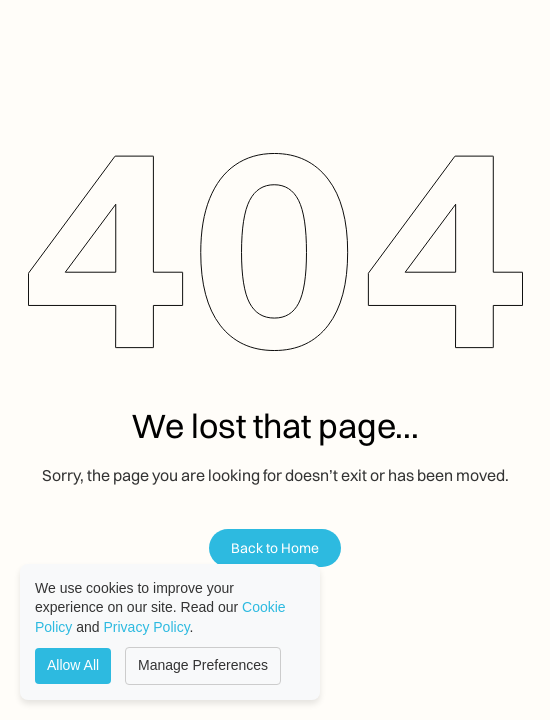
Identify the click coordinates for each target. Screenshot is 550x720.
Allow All (73, 665)
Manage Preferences (203, 665)
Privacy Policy (147, 627)
